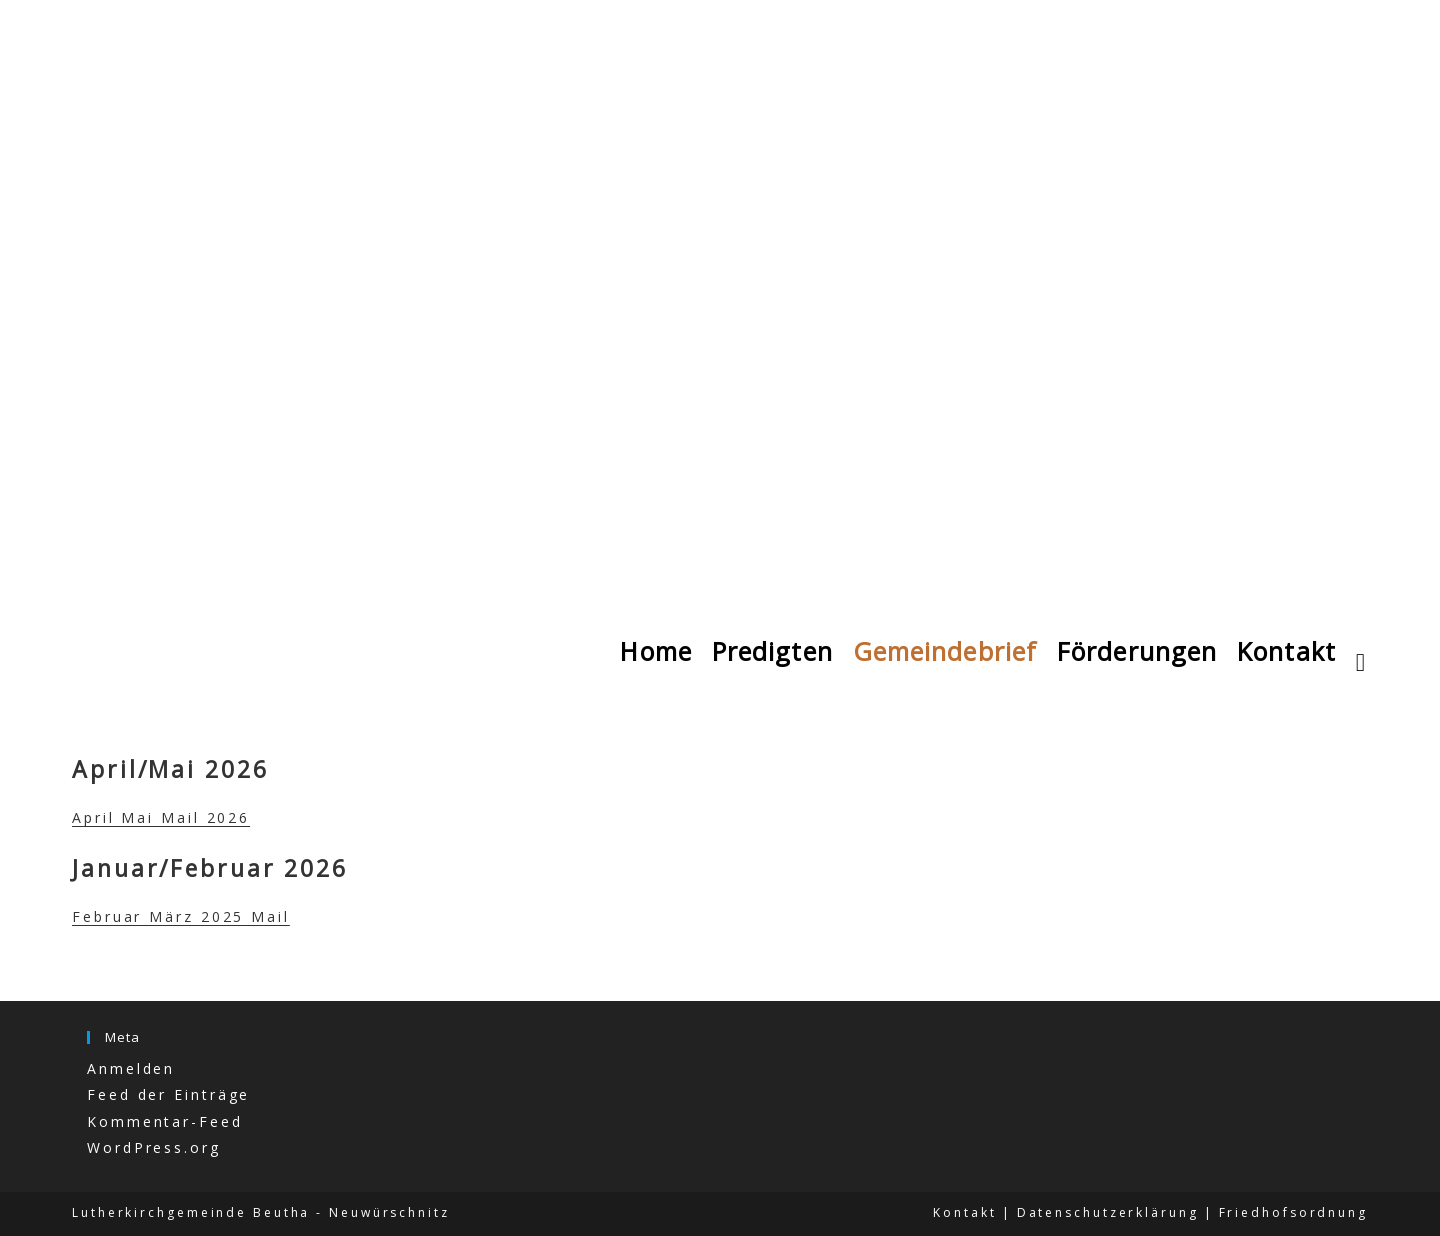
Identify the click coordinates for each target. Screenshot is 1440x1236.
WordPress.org (154, 1147)
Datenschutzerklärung (1108, 1212)
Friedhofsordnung (1293, 1212)
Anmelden (131, 1068)
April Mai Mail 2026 (161, 817)
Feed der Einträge (168, 1094)
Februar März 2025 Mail (181, 916)
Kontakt (964, 1212)
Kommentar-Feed (165, 1121)
